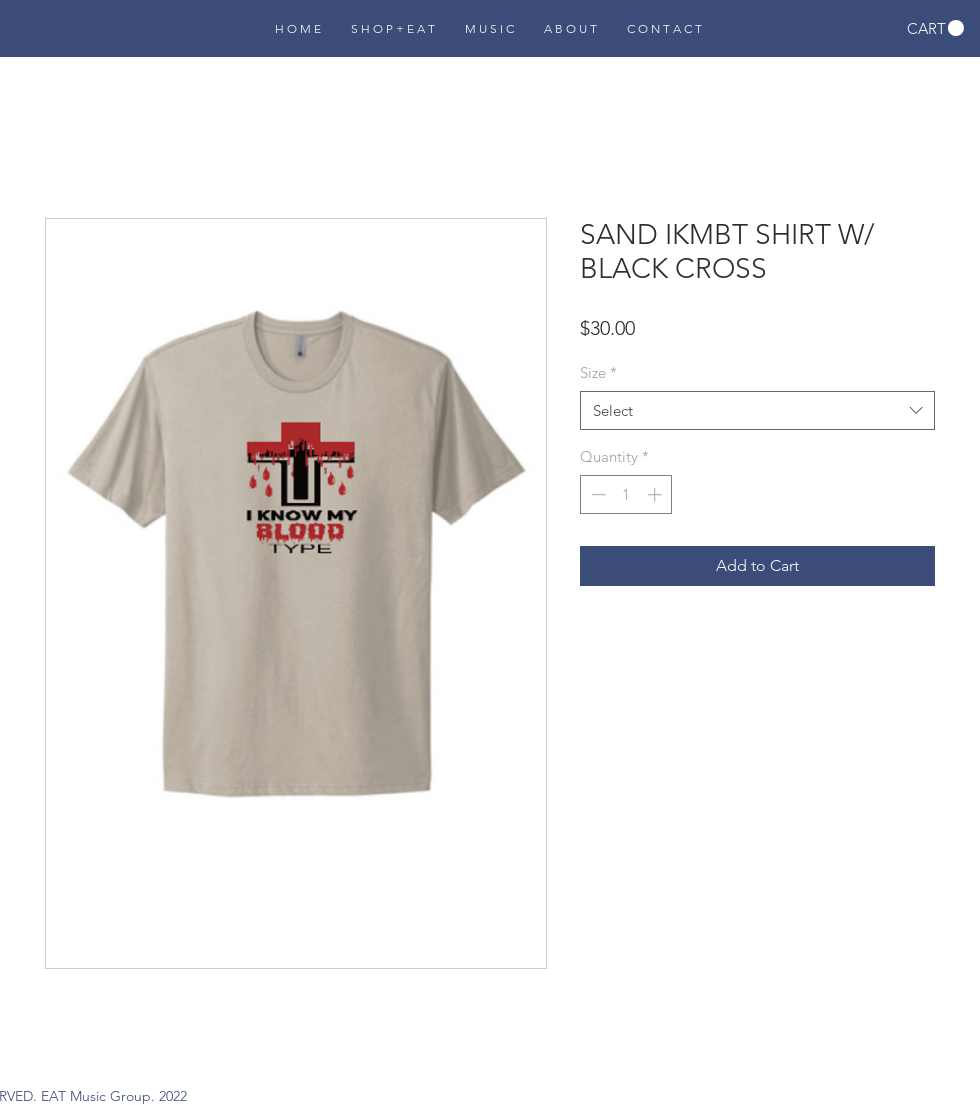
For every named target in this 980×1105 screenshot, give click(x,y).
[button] (935, 28)
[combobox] (757, 410)
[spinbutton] (626, 494)
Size (598, 372)
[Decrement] (596, 494)
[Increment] (656, 494)
